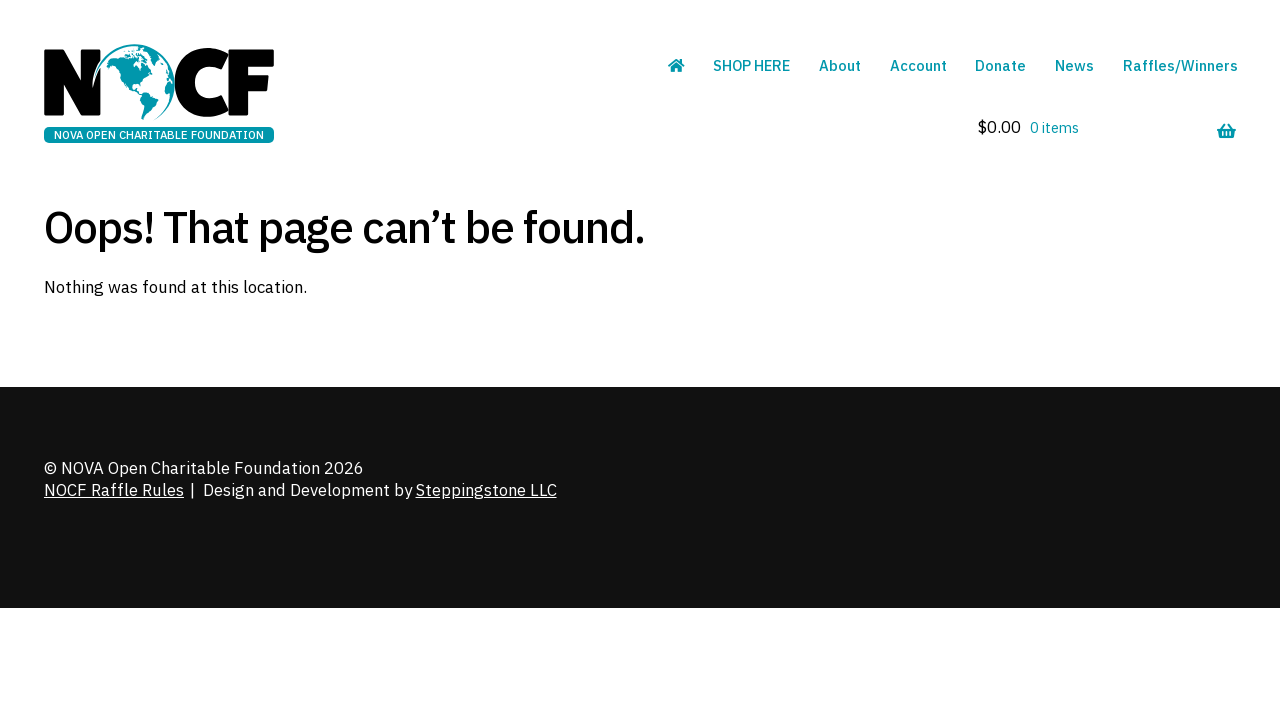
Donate (1000, 65)
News (1074, 65)
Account (918, 65)
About (840, 65)
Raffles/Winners (1180, 65)
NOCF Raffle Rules (114, 490)
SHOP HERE (751, 65)
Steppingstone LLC (486, 490)
